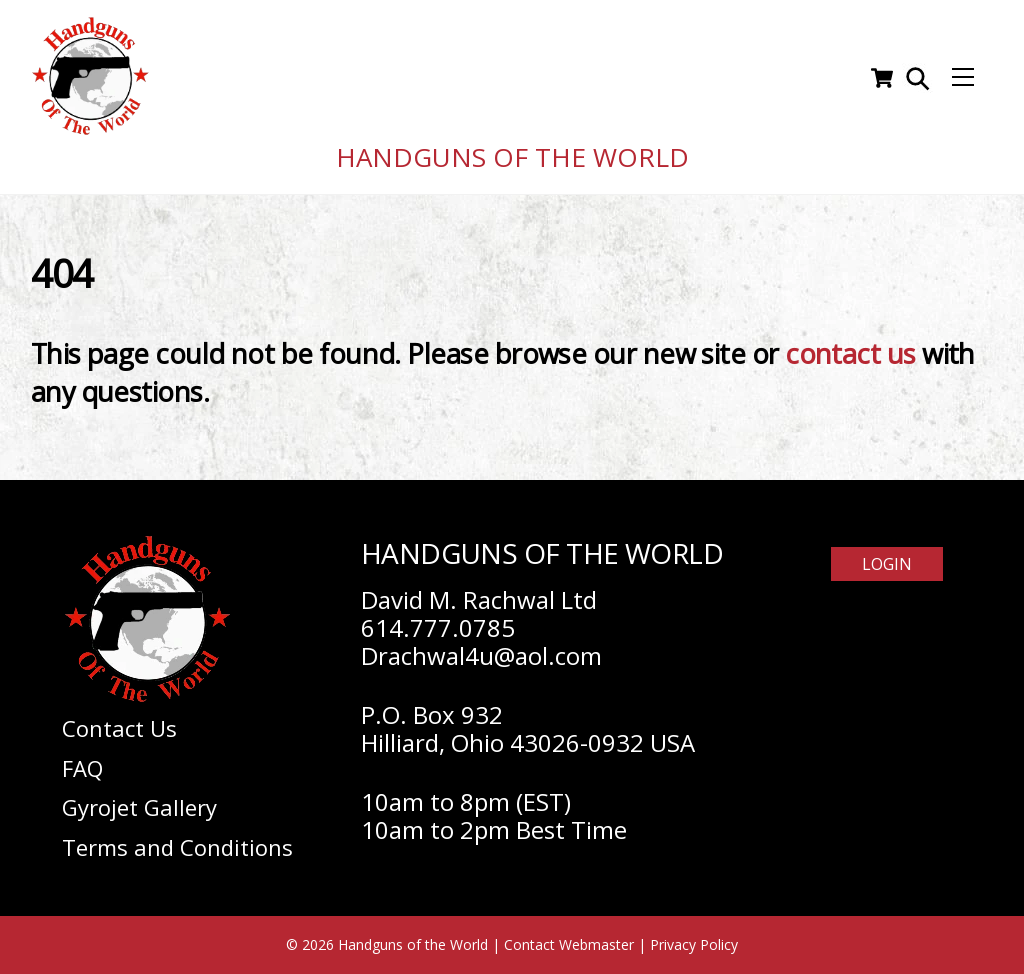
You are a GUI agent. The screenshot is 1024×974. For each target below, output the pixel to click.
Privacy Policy (694, 944)
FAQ (82, 768)
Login (887, 564)
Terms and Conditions (177, 847)
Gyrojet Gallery (139, 807)
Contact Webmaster (569, 944)
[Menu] (963, 78)
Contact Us (119, 728)
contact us (850, 353)
